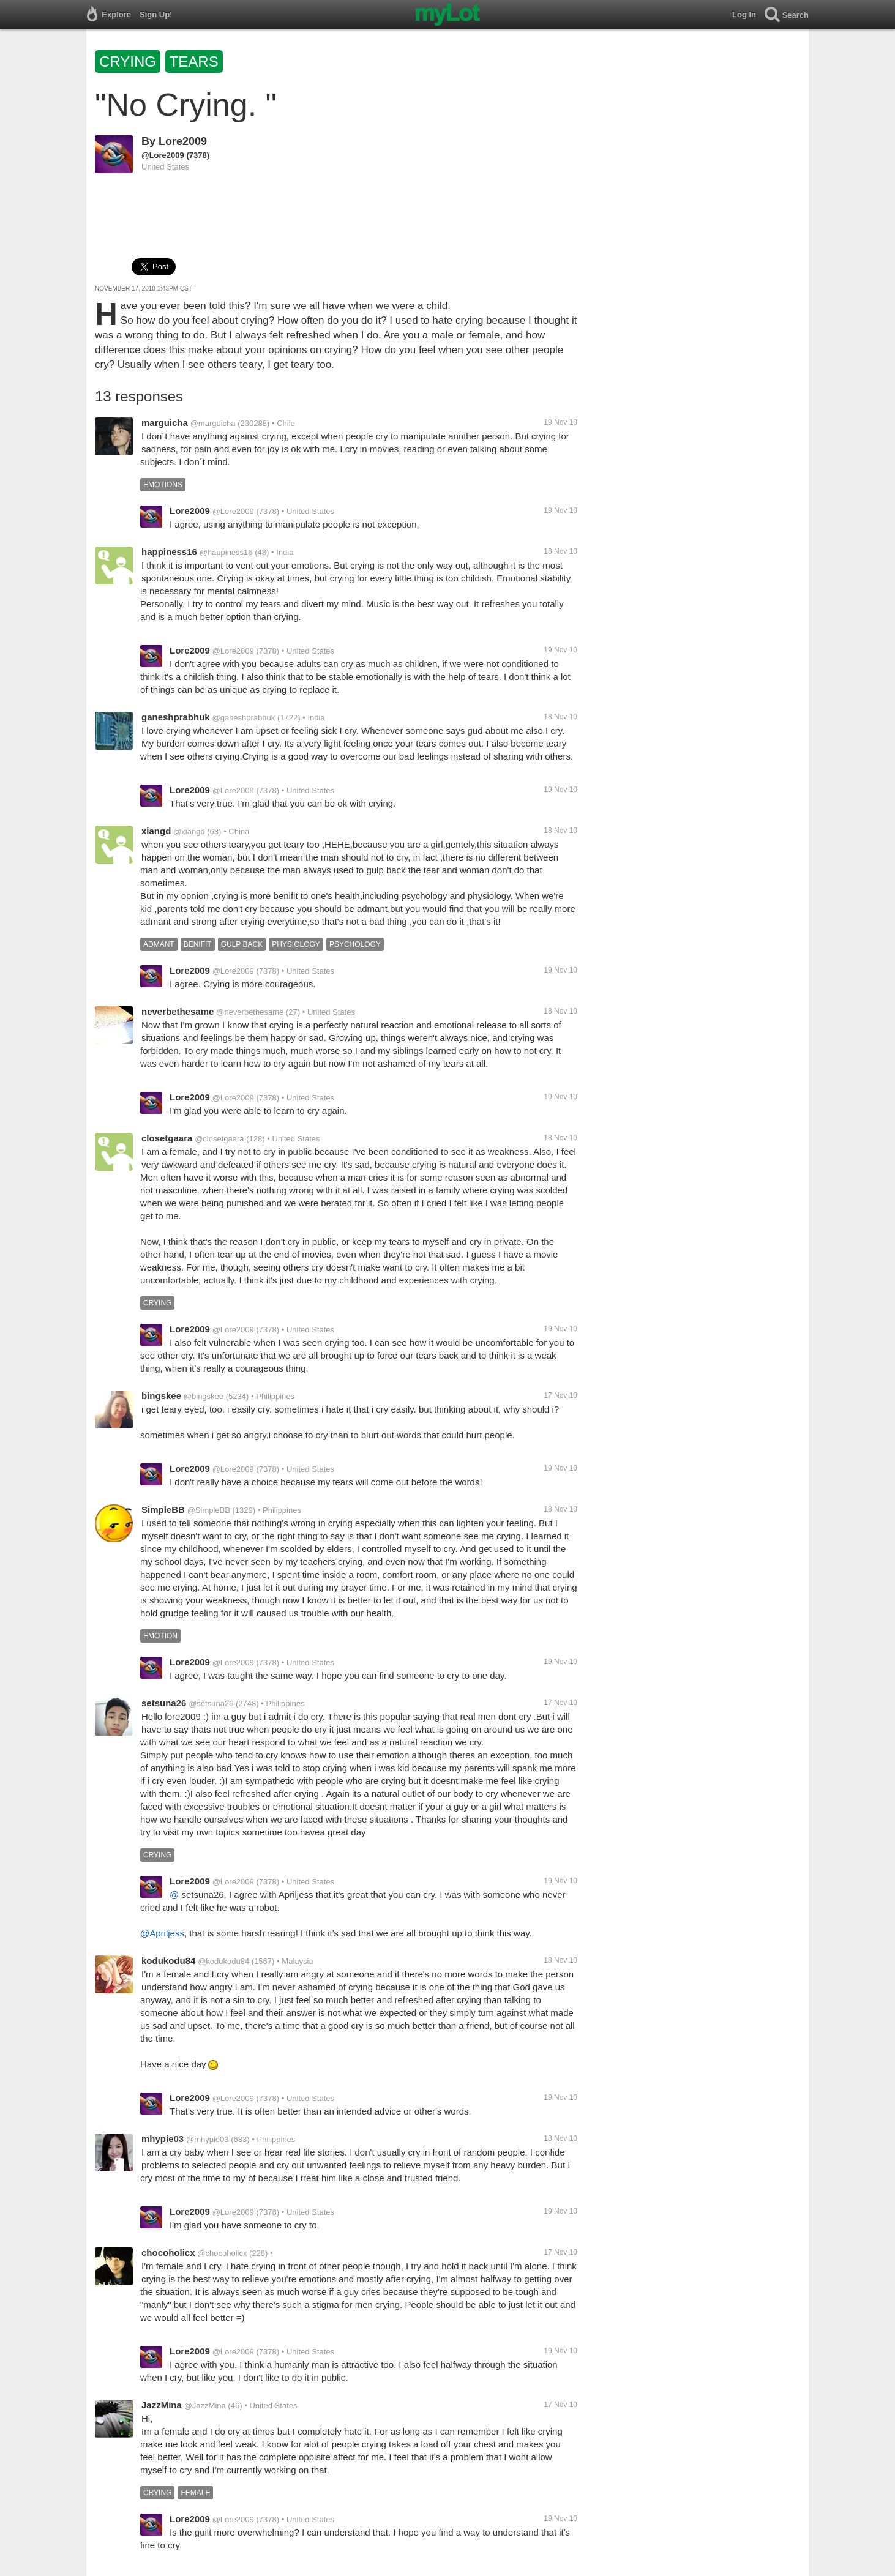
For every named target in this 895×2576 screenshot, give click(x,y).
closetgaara (166, 1138)
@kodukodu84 (223, 1961)
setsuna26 (163, 1703)
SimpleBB (163, 1509)
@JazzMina (205, 2405)
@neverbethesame (249, 1012)
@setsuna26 (211, 1703)
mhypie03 (162, 2139)
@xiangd (189, 831)
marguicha (164, 422)
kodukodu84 (168, 1960)
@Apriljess (162, 1933)
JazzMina (161, 2405)
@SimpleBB (208, 1510)
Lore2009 (183, 141)
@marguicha (213, 423)
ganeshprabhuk (175, 717)
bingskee (161, 1396)
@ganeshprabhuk (243, 717)
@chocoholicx (222, 2253)
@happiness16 (226, 552)
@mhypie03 (207, 2139)
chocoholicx (168, 2252)
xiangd (156, 831)
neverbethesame (177, 1011)
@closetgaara (219, 1138)
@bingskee (203, 1396)
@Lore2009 (162, 155)
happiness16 (169, 552)
